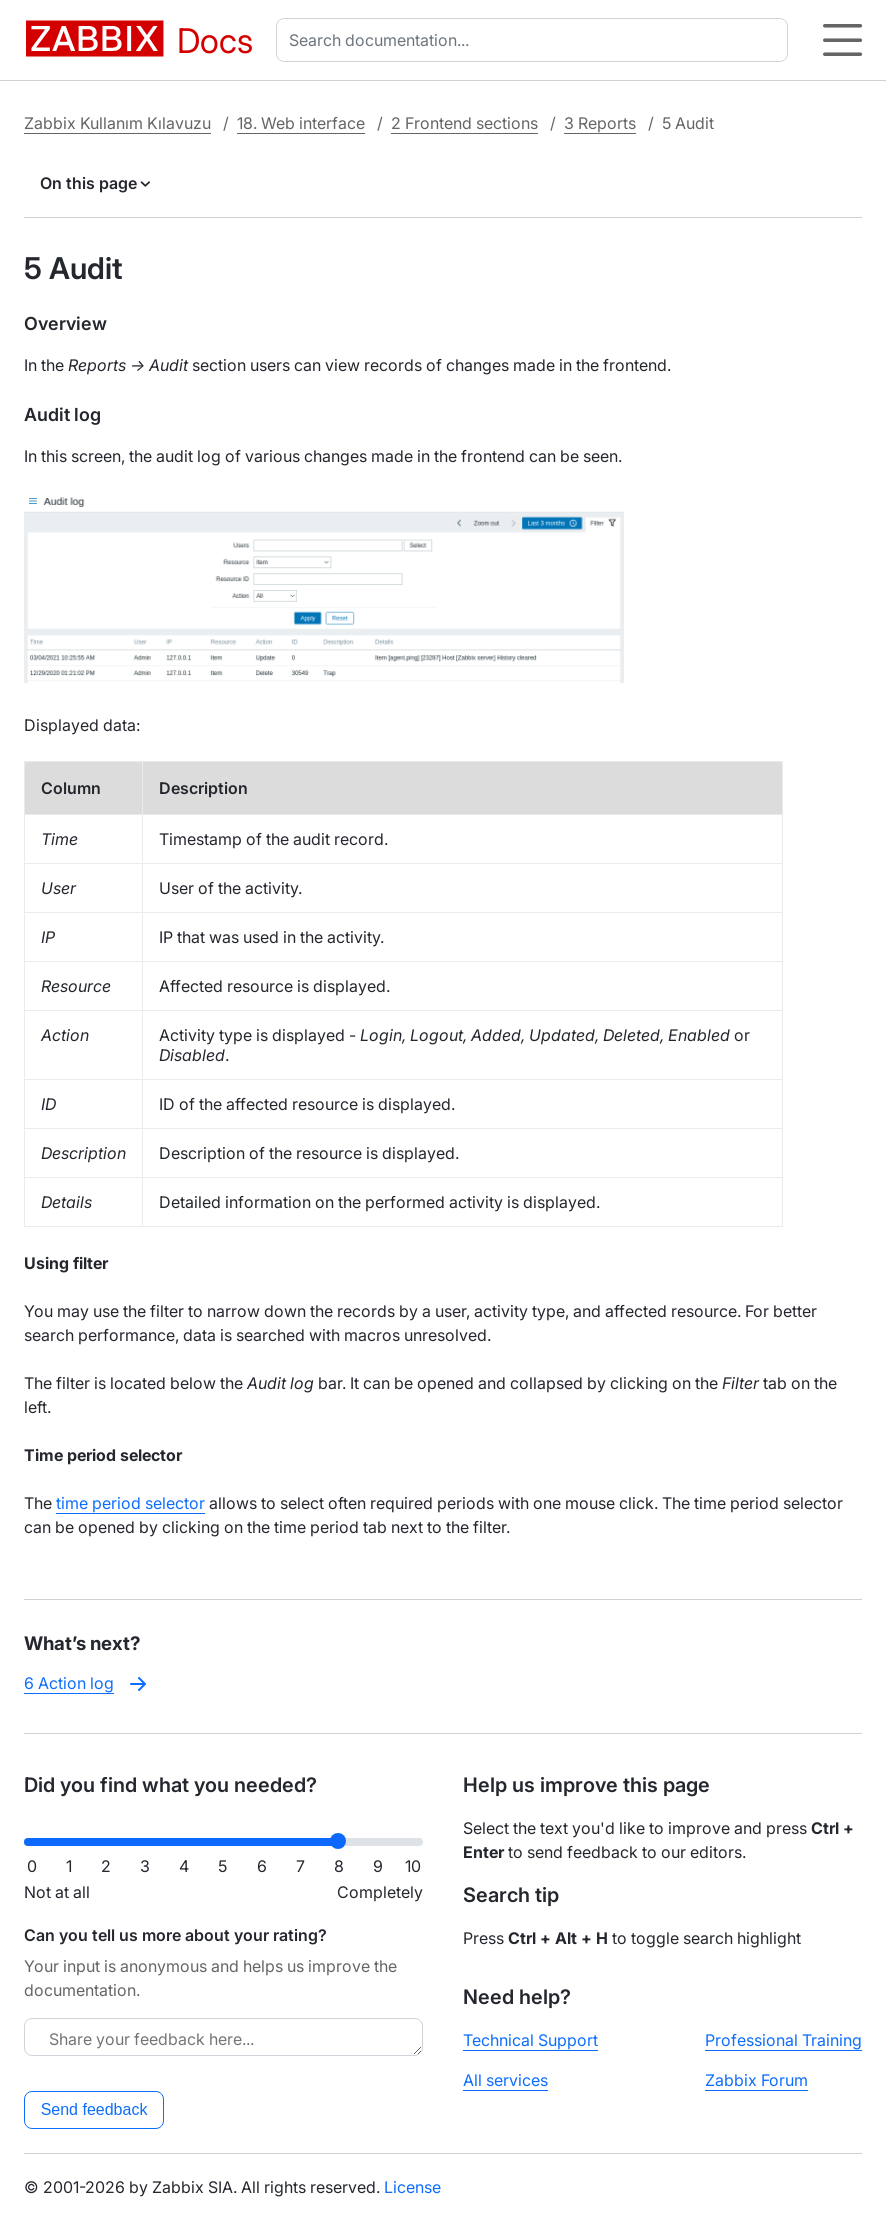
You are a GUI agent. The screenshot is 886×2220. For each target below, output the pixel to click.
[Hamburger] (842, 40)
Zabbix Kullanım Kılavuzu (117, 123)
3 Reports (600, 123)
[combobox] (536, 40)
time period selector (130, 1503)
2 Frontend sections (464, 123)
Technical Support (530, 2040)
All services (505, 2080)
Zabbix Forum (756, 2080)
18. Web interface (301, 123)
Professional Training (783, 2040)
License (412, 2187)
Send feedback (94, 2109)
